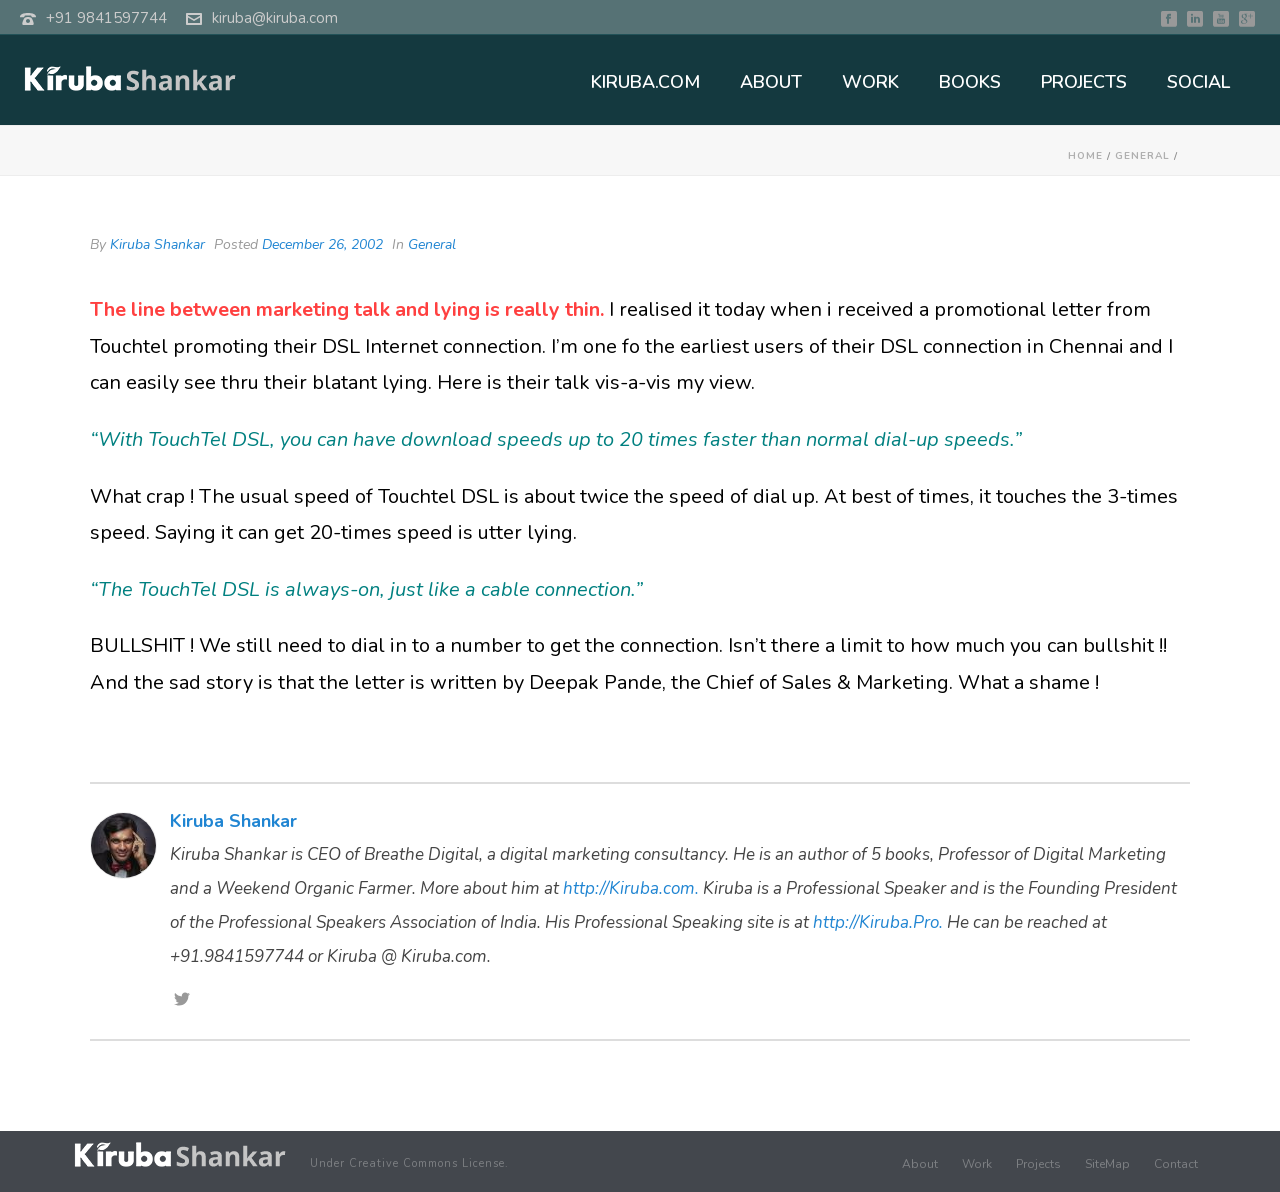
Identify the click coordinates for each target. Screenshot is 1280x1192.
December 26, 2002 (322, 244)
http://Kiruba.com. (631, 888)
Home (1085, 156)
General (1142, 156)
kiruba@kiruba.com (275, 18)
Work (977, 1164)
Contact (1176, 1164)
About (920, 1164)
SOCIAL (1198, 82)
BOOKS (970, 82)
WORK (870, 82)
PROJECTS (1084, 82)
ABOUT (771, 82)
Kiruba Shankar (157, 244)
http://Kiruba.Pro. (878, 922)
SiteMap (1107, 1164)
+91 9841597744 (106, 18)
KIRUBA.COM (645, 82)
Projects (1038, 1164)
